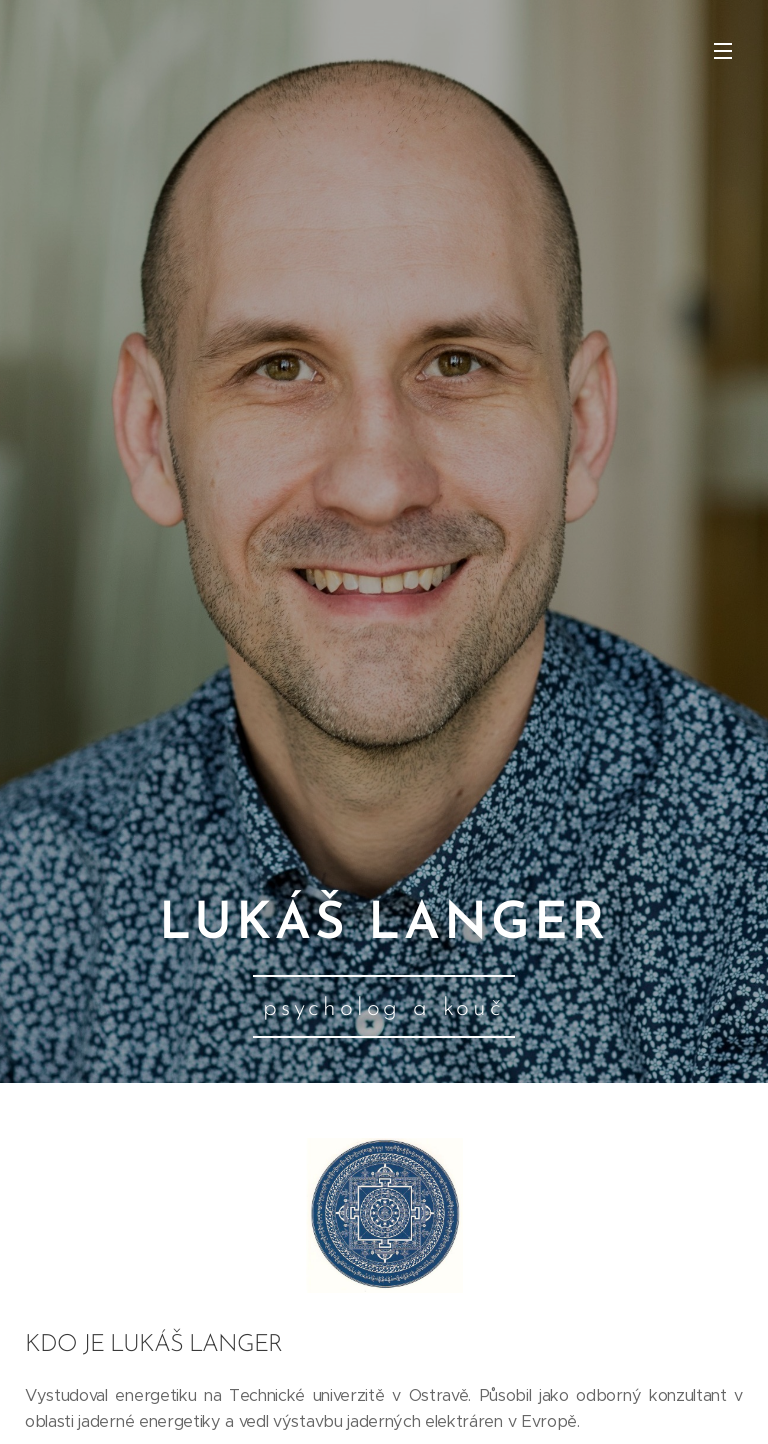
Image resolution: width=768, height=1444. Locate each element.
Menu (723, 51)
